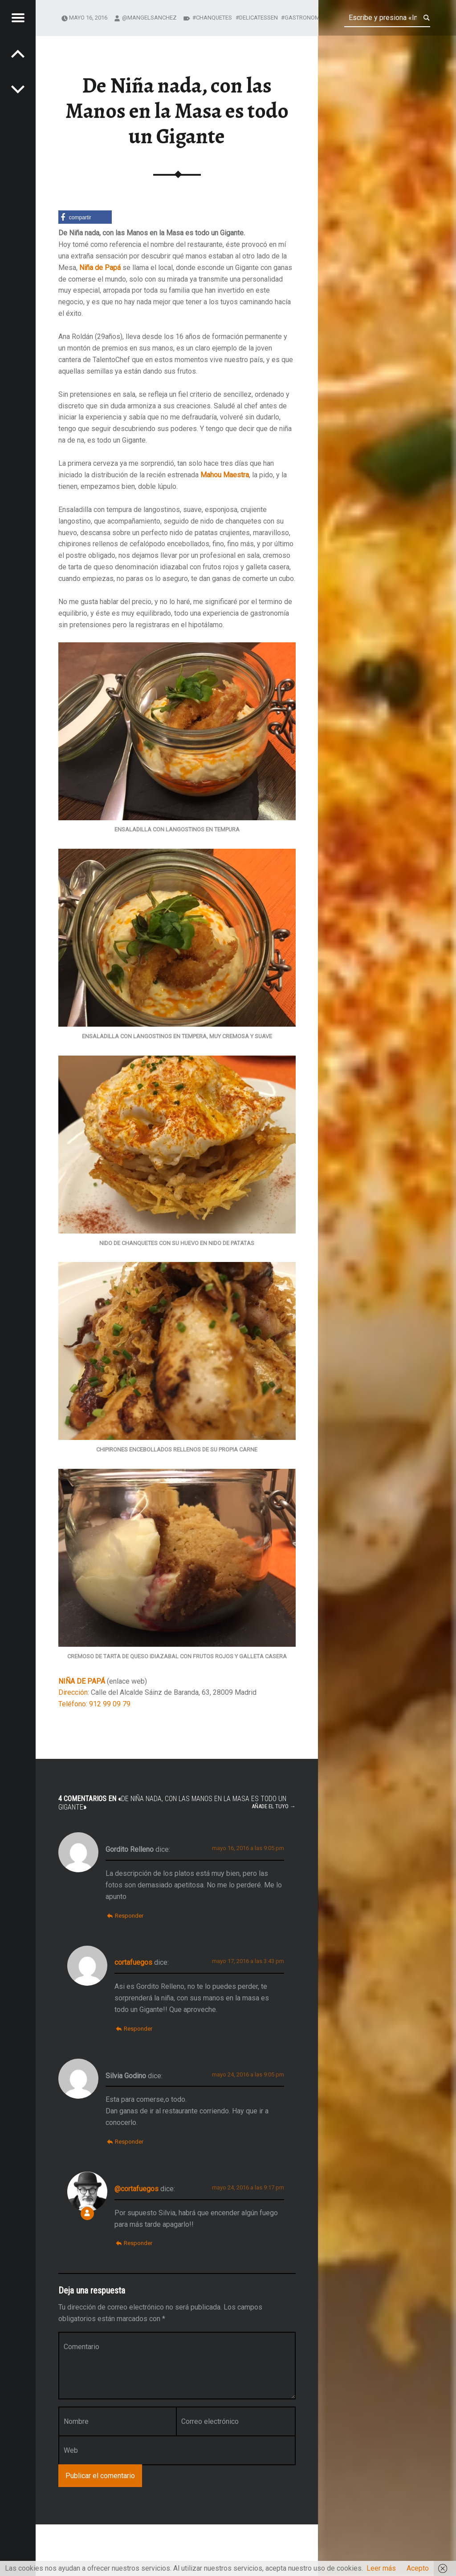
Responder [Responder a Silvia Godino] (129, 2141)
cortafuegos (133, 1962)
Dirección (73, 1692)
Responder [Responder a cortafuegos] (138, 2028)
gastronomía (305, 17)
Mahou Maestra (224, 475)
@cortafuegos (136, 2189)
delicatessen (258, 17)
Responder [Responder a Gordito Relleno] (129, 1915)
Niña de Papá (100, 267)
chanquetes (214, 17)
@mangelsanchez (149, 17)
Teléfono (72, 1704)
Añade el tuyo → (274, 1806)
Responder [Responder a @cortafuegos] (138, 2243)
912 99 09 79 (109, 1704)
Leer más (381, 2568)
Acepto (418, 2568)
